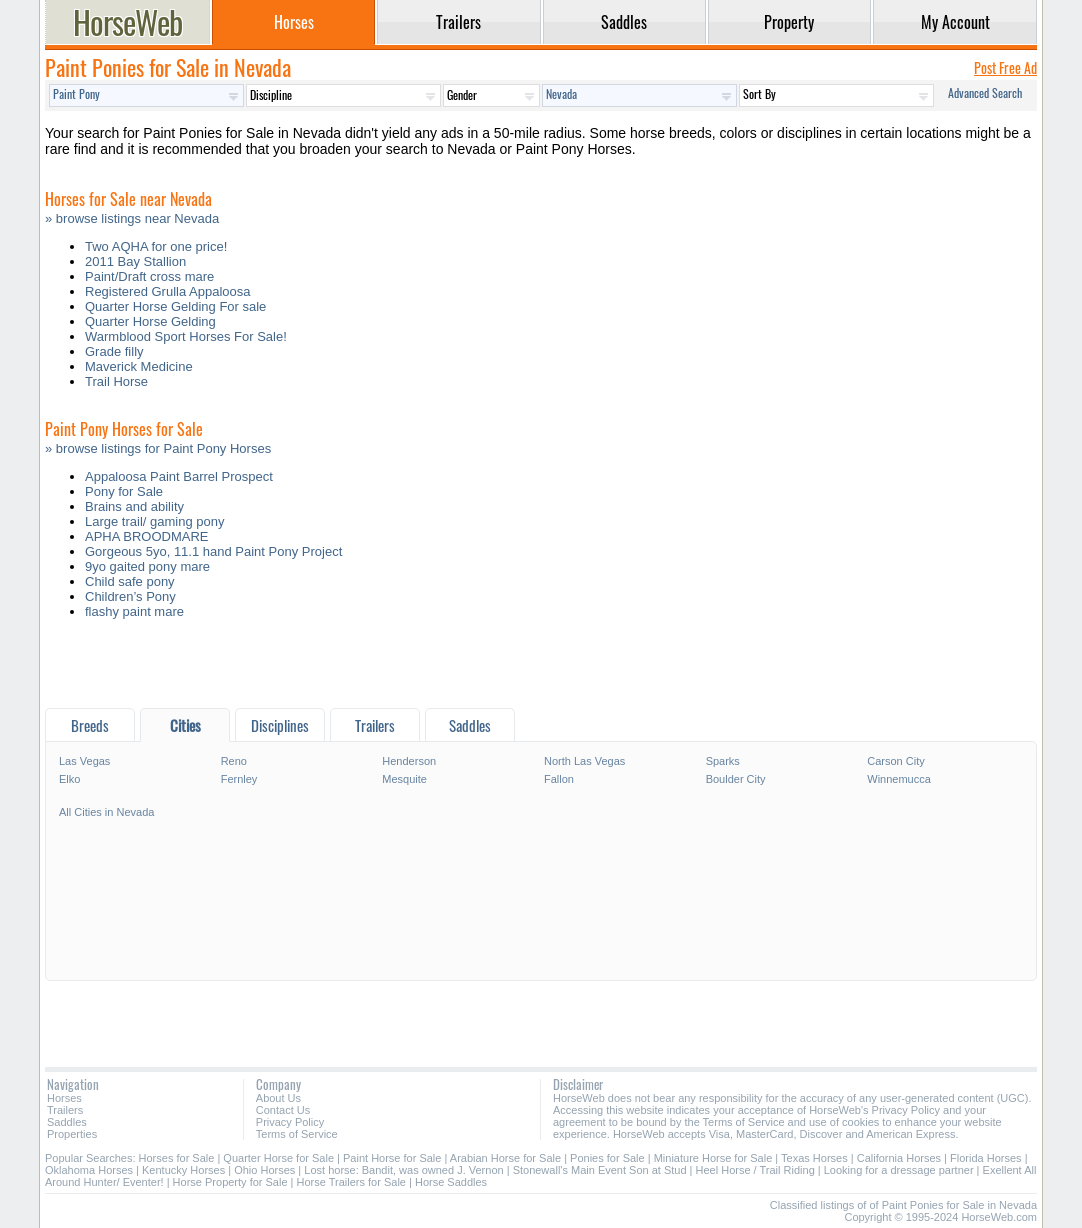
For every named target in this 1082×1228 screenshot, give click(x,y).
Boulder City (736, 779)
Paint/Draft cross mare (149, 276)
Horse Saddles (451, 1182)
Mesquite (404, 779)
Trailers (65, 1110)
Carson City (895, 761)
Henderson (409, 761)
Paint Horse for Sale (392, 1158)
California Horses (899, 1158)
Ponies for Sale (607, 1158)
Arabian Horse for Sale (505, 1158)
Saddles (67, 1122)
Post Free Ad (1005, 67)
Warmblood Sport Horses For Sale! (186, 336)
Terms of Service (297, 1134)
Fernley (239, 779)
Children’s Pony (130, 596)
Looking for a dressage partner (899, 1170)
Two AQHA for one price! (156, 246)
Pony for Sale (124, 491)
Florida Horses (986, 1158)
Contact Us (283, 1110)
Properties (72, 1134)
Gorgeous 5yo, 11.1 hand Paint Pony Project (213, 551)
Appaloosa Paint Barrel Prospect (179, 476)
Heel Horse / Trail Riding (755, 1170)
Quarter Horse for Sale (278, 1158)
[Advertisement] (541, 668)
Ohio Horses (264, 1170)
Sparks (723, 761)
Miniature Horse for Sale (713, 1158)
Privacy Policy (290, 1122)
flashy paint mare (134, 611)
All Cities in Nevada (106, 812)
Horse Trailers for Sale (351, 1182)
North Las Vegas (584, 761)
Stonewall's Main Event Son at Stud (600, 1170)
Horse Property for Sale (230, 1182)
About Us (278, 1098)
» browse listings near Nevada (132, 218)
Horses (64, 1098)
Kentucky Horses (183, 1170)
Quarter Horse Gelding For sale (175, 306)
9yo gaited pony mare (147, 566)
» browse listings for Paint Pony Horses (158, 448)
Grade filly (114, 351)
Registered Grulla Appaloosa (168, 291)
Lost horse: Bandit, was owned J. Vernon (403, 1170)
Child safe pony (130, 581)
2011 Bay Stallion (135, 261)
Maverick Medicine (139, 366)
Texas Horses (814, 1158)
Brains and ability (134, 506)
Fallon (559, 779)
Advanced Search (985, 92)
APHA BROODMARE (147, 536)
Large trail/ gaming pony (154, 521)
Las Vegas (84, 761)
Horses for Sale (177, 1158)
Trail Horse (116, 381)
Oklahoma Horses (89, 1170)
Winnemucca (899, 779)
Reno (234, 761)
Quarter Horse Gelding (150, 321)
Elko (69, 779)
